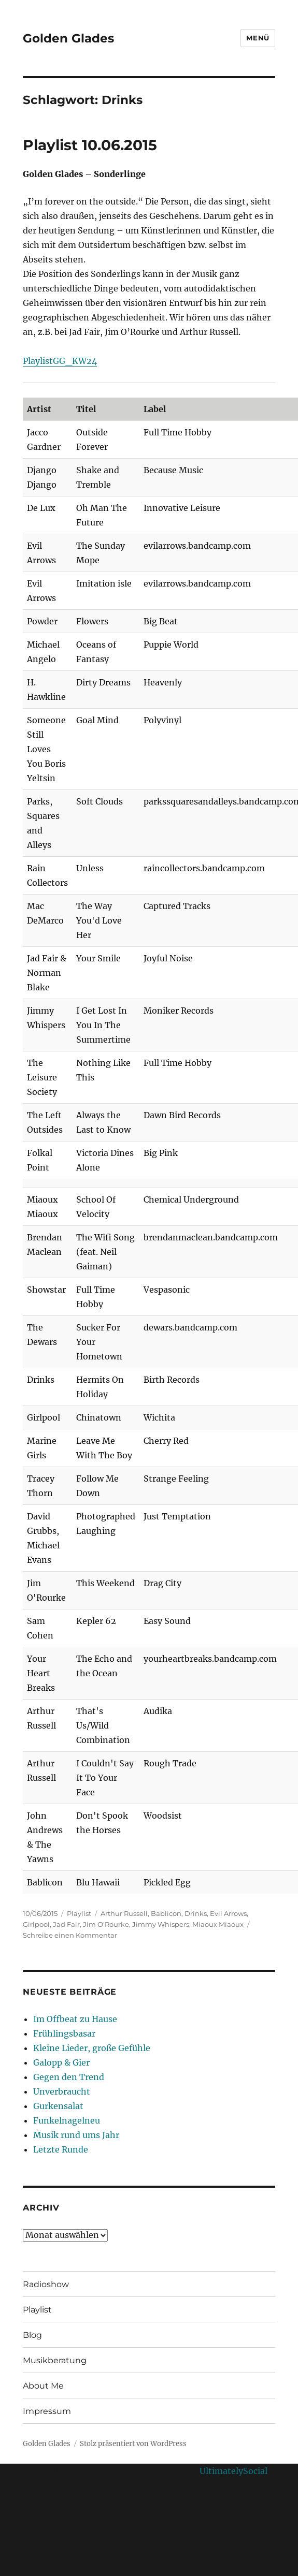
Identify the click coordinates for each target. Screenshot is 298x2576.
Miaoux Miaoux (218, 1924)
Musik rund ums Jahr (76, 2135)
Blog (32, 2335)
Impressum (47, 2411)
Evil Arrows (228, 1913)
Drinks (196, 1913)
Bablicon (166, 1913)
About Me (43, 2386)
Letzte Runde (60, 2149)
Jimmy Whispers (160, 1924)
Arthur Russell (124, 1913)
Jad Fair (66, 1924)
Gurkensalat (58, 2106)
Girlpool (36, 1924)
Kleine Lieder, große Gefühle (91, 2048)
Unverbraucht (61, 2091)
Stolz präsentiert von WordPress (133, 2443)
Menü (257, 38)
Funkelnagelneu (66, 2120)
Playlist (79, 1913)
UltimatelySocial (233, 2471)
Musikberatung (55, 2360)
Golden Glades (68, 38)
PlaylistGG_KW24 (60, 361)
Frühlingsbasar (64, 2033)
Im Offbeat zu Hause (75, 2019)
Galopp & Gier (61, 2062)
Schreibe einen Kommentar (70, 1935)
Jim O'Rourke (106, 1924)
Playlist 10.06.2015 (90, 145)
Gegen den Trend (68, 2077)
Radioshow (46, 2284)
